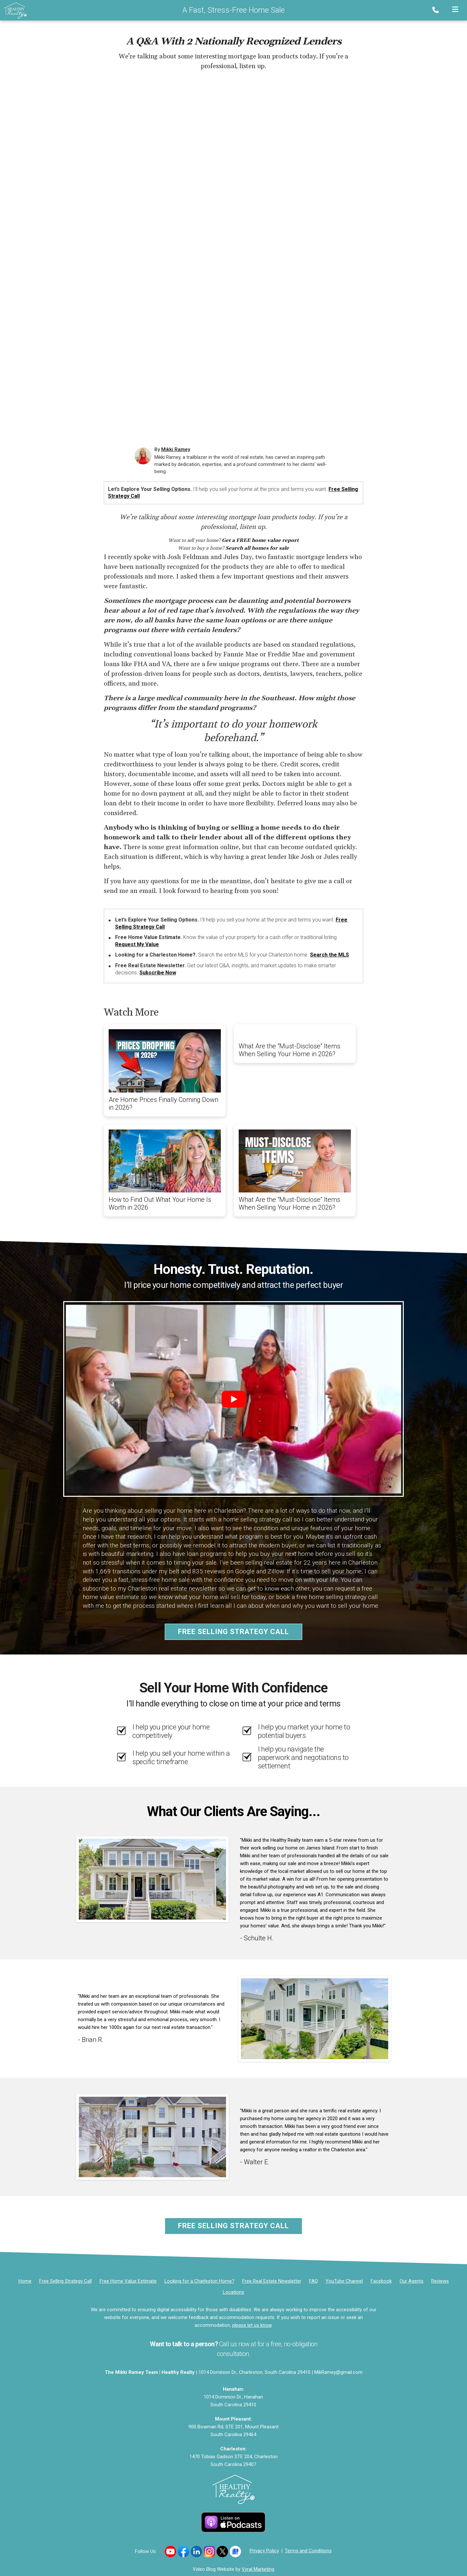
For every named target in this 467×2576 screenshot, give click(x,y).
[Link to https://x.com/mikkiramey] (222, 2551)
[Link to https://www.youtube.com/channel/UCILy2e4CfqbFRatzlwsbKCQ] (170, 2551)
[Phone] (437, 10)
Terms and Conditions (308, 2551)
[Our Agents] (412, 2281)
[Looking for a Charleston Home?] (199, 2281)
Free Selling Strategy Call (233, 1632)
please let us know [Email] (251, 2325)
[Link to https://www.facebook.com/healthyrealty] (183, 2551)
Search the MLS (329, 955)
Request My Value (137, 944)
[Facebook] (381, 2281)
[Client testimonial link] (152, 1879)
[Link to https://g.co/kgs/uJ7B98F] (235, 2551)
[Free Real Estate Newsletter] (271, 2281)
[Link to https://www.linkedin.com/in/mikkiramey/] (196, 2551)
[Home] (13, 10)
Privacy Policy (264, 2551)
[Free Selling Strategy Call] (65, 2281)
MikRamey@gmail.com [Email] (338, 2372)
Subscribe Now (157, 973)
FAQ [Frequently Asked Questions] (313, 2281)
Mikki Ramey (175, 449)
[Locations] (233, 2292)
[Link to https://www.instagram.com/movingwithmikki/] (209, 2551)
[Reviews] (440, 2281)
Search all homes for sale (257, 548)
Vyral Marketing (258, 2569)
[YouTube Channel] (344, 2281)
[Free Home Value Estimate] (128, 2281)
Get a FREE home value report (260, 540)
